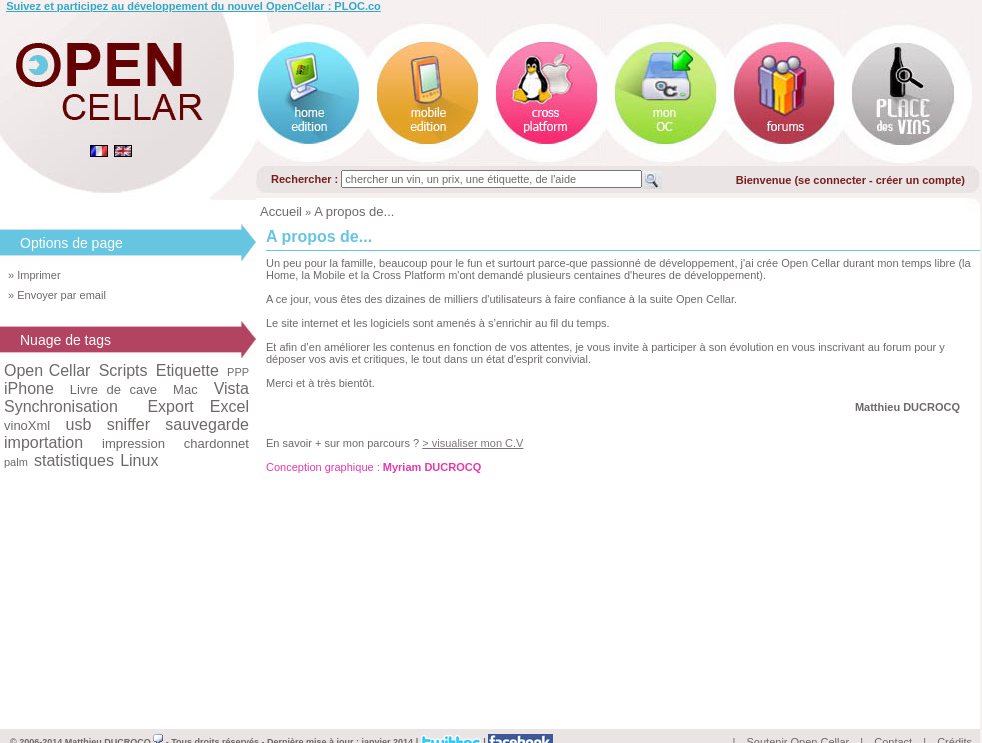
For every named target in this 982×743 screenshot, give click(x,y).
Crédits (954, 719)
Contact (893, 719)
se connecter (832, 180)
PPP (238, 372)
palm (16, 462)
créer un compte (919, 180)
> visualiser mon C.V (472, 443)
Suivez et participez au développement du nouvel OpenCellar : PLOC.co (193, 6)
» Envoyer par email (57, 295)
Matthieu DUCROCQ (114, 719)
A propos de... (354, 211)
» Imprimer (34, 275)
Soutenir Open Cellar (798, 719)
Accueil (281, 211)
